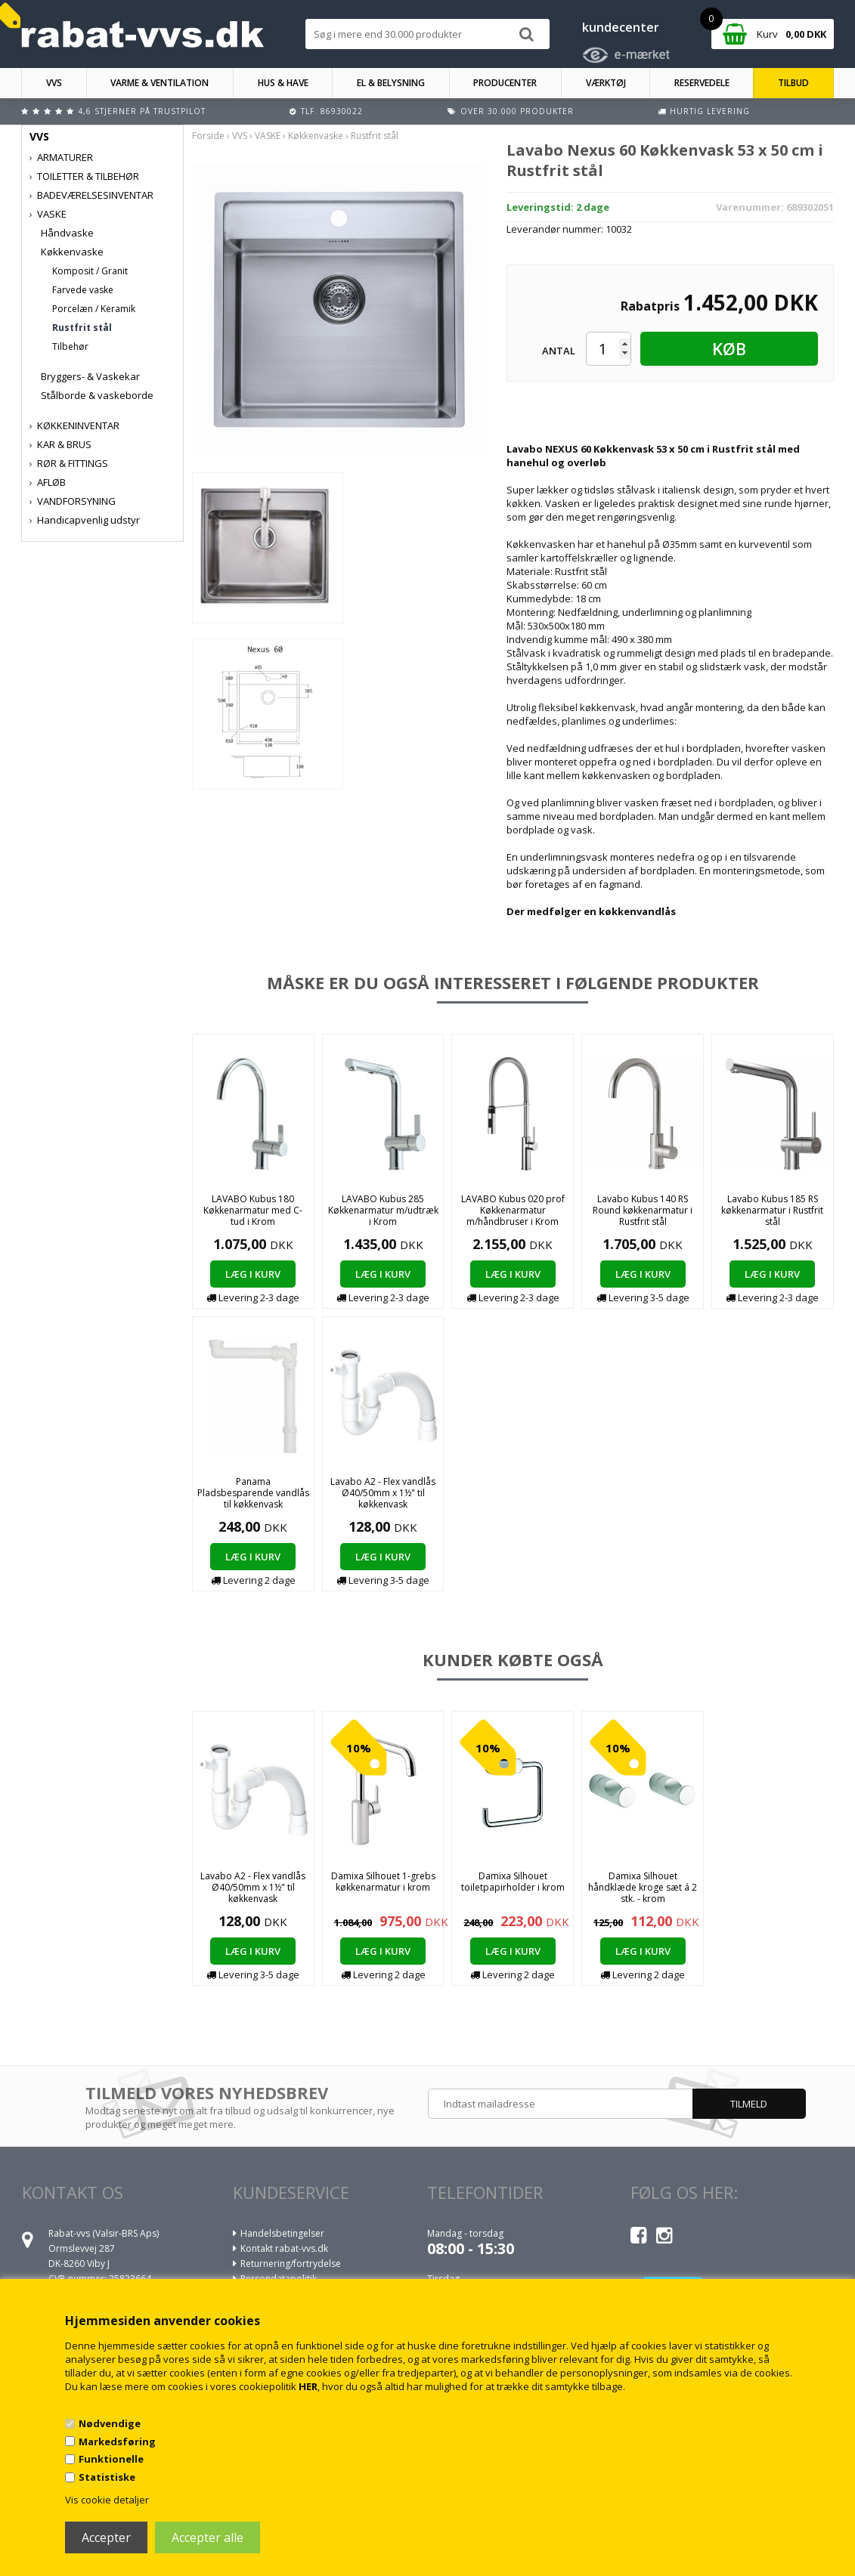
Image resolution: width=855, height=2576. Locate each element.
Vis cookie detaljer (107, 2499)
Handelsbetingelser (282, 2233)
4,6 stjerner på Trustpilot (142, 111)
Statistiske (107, 2477)
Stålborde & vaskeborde (97, 395)
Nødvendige (110, 2423)
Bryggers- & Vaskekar (90, 376)
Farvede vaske (82, 289)
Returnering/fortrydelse (290, 2263)
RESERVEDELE (702, 82)
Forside (208, 135)
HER (308, 2386)
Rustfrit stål (82, 327)
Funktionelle (111, 2459)
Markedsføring (117, 2441)
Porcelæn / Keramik (93, 308)
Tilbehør (70, 346)
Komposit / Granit (90, 270)
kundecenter (620, 27)
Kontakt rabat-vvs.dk (284, 2248)
